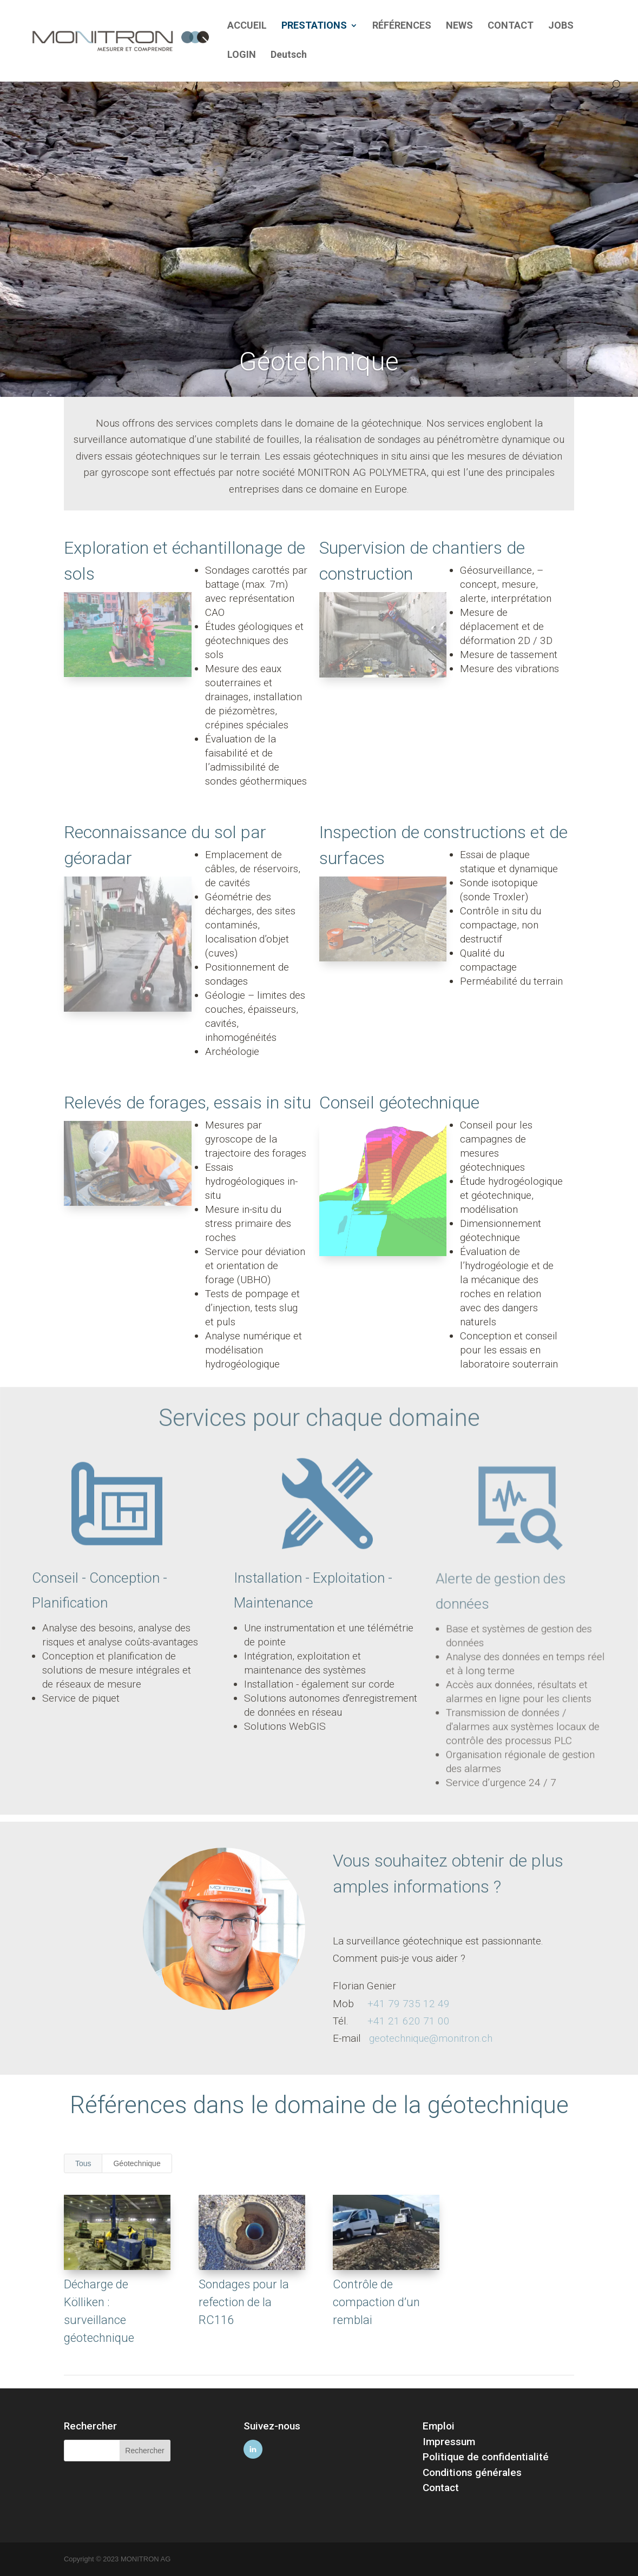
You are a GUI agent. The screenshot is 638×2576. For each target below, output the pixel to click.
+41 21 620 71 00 (408, 2021)
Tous (83, 2163)
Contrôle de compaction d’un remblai (376, 2302)
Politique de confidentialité (486, 2457)
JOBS (561, 26)
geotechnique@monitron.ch (430, 2038)
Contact (441, 2487)
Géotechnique (136, 2163)
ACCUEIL (247, 26)
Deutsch (289, 55)
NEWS (459, 26)
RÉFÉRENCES (401, 26)
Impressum (449, 2441)
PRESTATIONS (314, 26)
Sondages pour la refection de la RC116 (243, 2302)
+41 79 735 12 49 (408, 2003)
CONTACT (511, 26)
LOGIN (241, 55)
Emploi (439, 2426)
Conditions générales (472, 2472)
